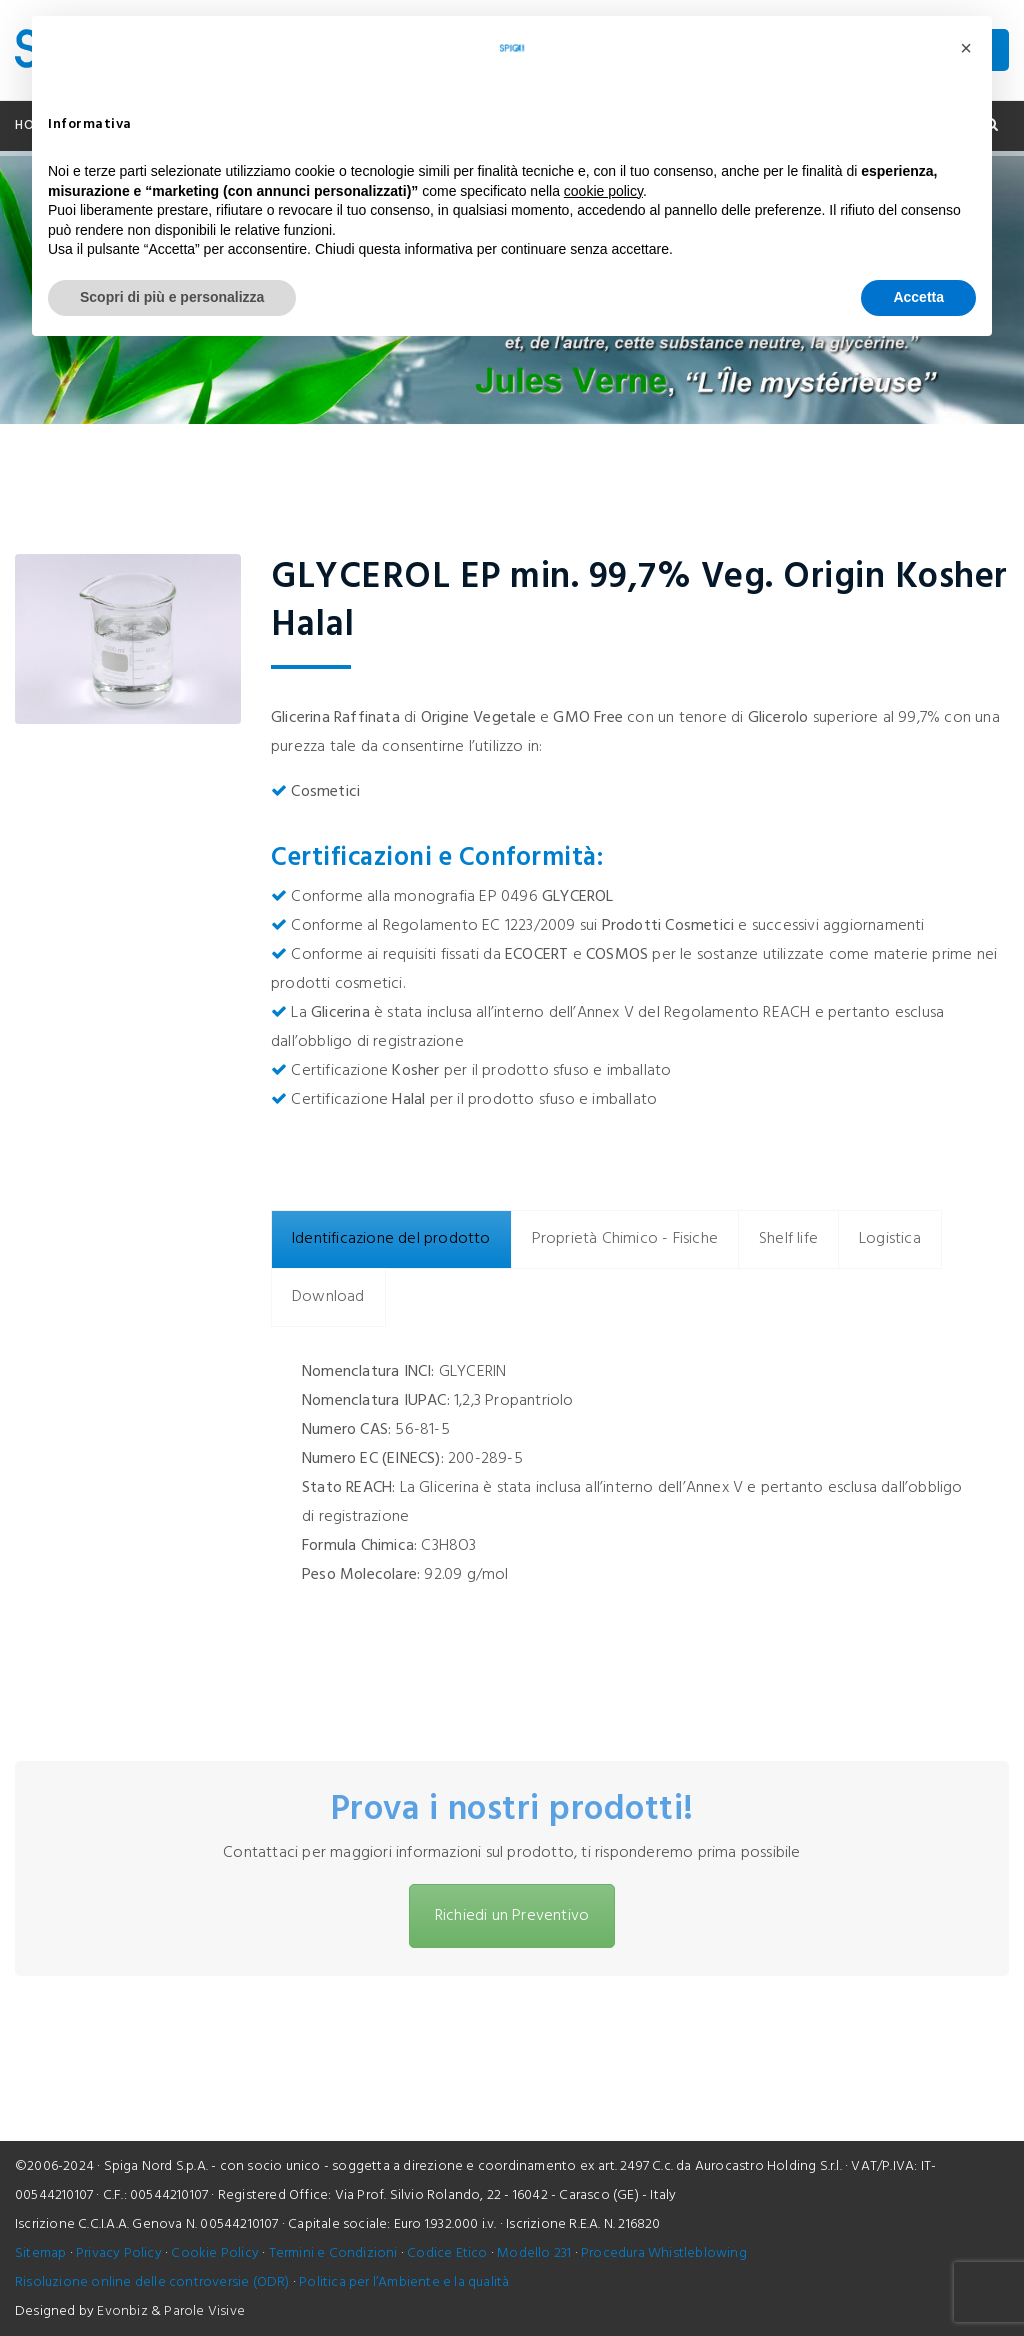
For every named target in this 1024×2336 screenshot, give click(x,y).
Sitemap (40, 2253)
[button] (966, 48)
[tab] (391, 1239)
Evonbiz (122, 2311)
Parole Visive (204, 2311)
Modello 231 (534, 2253)
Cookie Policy (215, 2253)
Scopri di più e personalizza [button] (172, 297)
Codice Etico (447, 2253)
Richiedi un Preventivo (512, 1916)
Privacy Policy (119, 2253)
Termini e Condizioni (333, 2253)
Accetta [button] (918, 297)
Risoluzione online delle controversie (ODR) (152, 2282)
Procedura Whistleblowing (664, 2253)
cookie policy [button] (603, 191)
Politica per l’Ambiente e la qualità (404, 2282)
